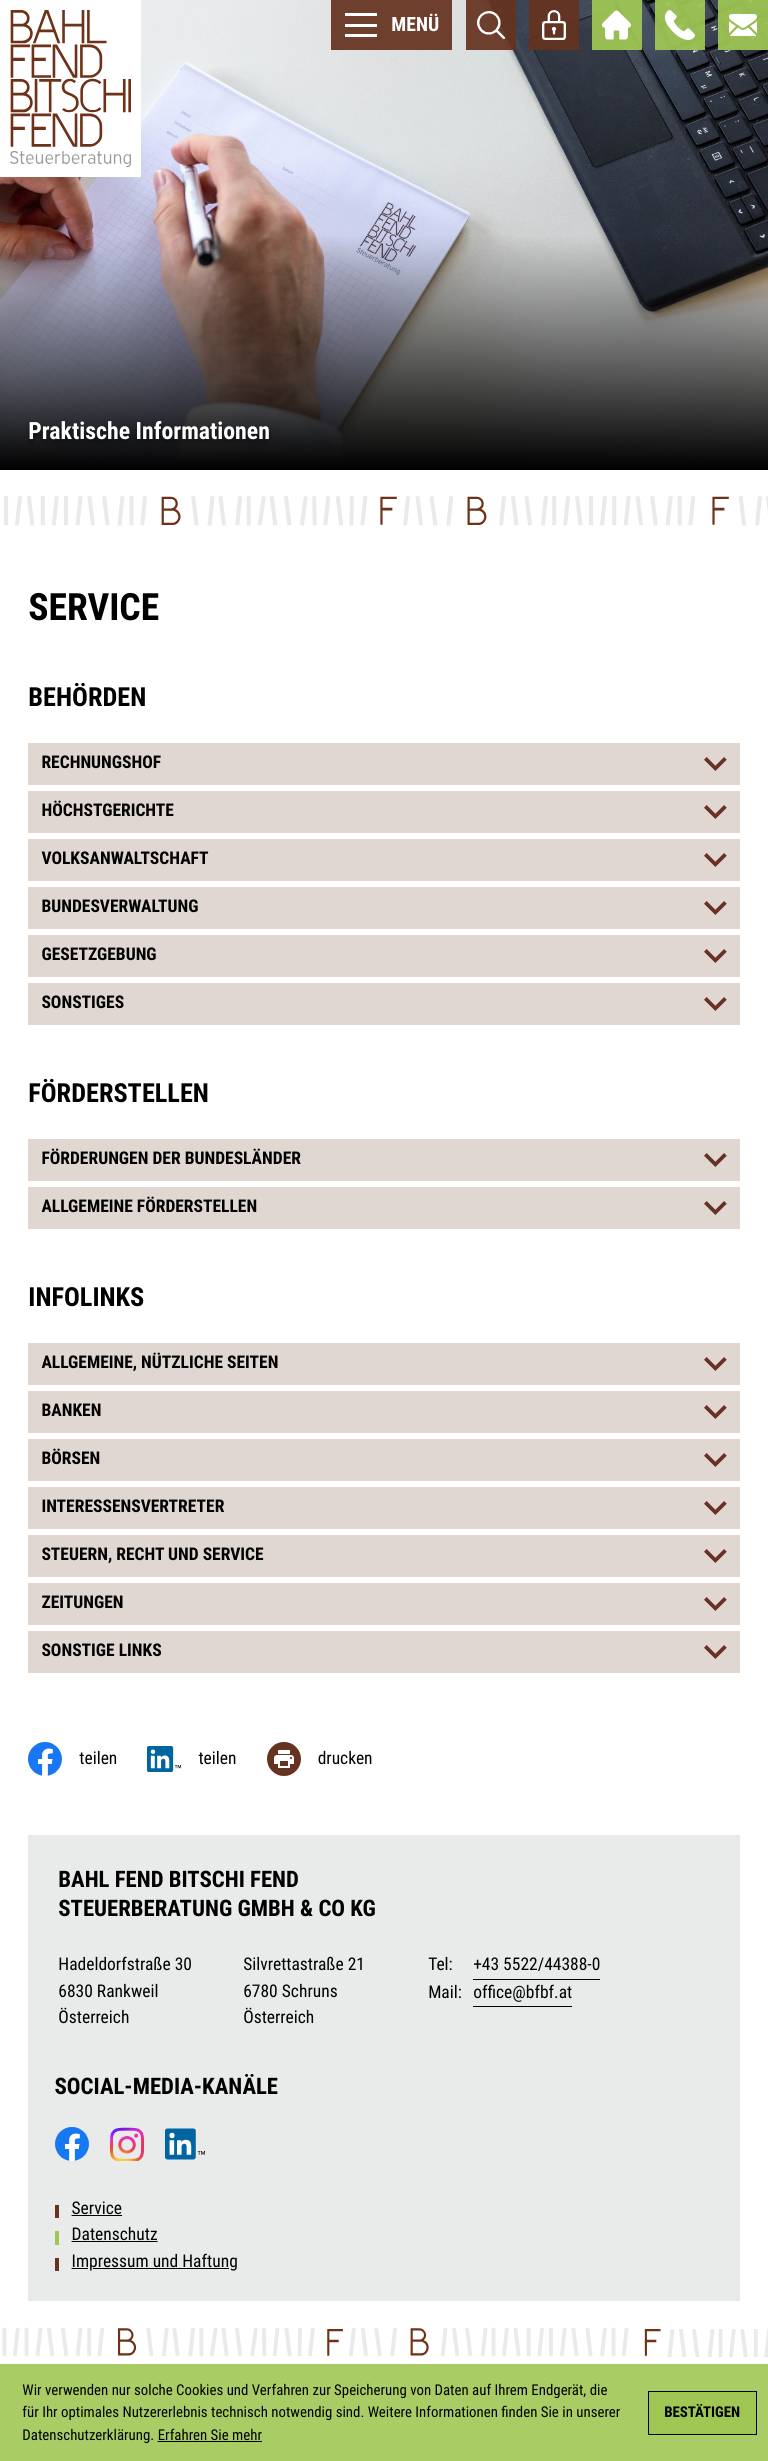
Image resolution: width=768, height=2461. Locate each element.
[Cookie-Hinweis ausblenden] (702, 2413)
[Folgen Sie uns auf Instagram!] (127, 2144)
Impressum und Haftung (155, 2262)
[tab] (383, 764)
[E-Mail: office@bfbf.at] (743, 25)
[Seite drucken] (335, 1759)
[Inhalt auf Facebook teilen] (87, 1759)
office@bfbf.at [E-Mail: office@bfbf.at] (522, 1993)
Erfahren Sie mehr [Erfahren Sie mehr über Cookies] (210, 2435)
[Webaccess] (554, 25)
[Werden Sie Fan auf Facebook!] (72, 2144)
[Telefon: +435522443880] (536, 1965)
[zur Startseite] (70, 88)
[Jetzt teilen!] (206, 1759)
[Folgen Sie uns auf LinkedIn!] (185, 2144)
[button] (680, 25)
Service (97, 2209)
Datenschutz (115, 2235)
